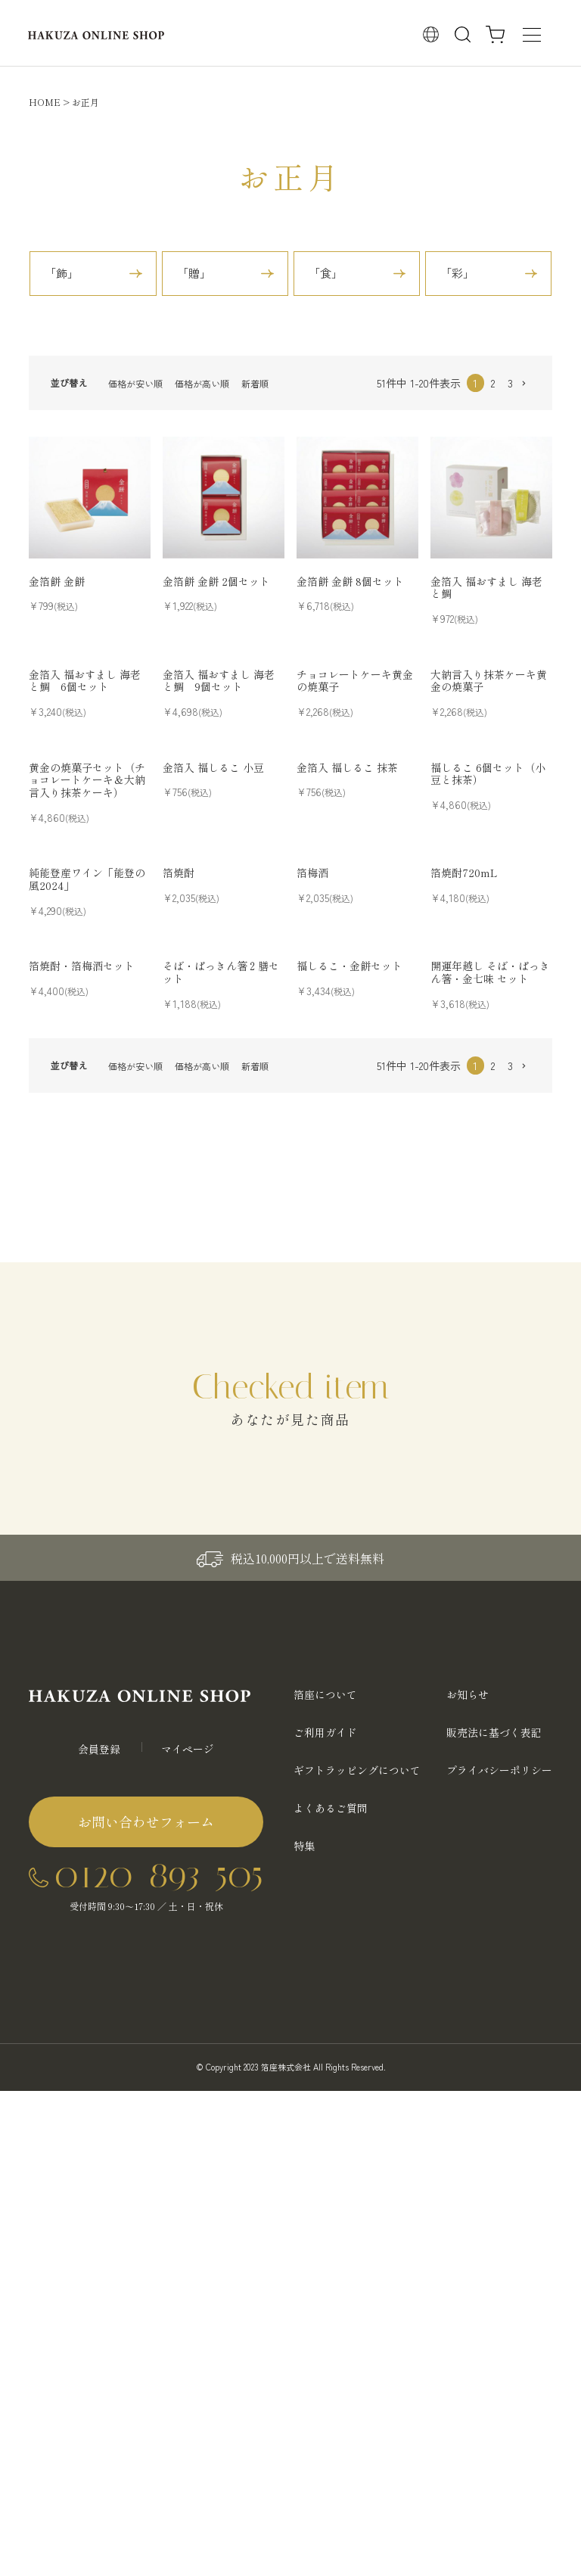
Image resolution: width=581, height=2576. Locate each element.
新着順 (255, 383)
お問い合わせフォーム (146, 1821)
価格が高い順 (202, 383)
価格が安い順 (135, 383)
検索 (463, 35)
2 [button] (493, 382)
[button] (527, 384)
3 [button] (510, 382)
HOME (45, 101)
